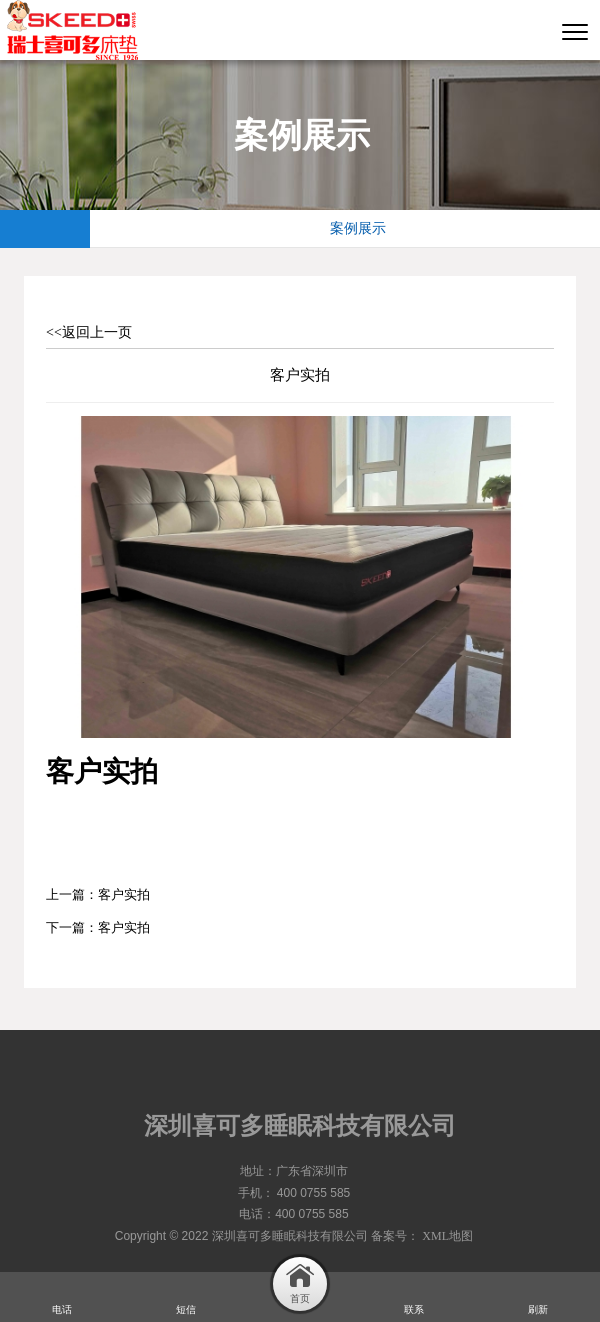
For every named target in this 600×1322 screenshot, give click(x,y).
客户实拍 (124, 894)
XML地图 (447, 1236)
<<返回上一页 (89, 332)
